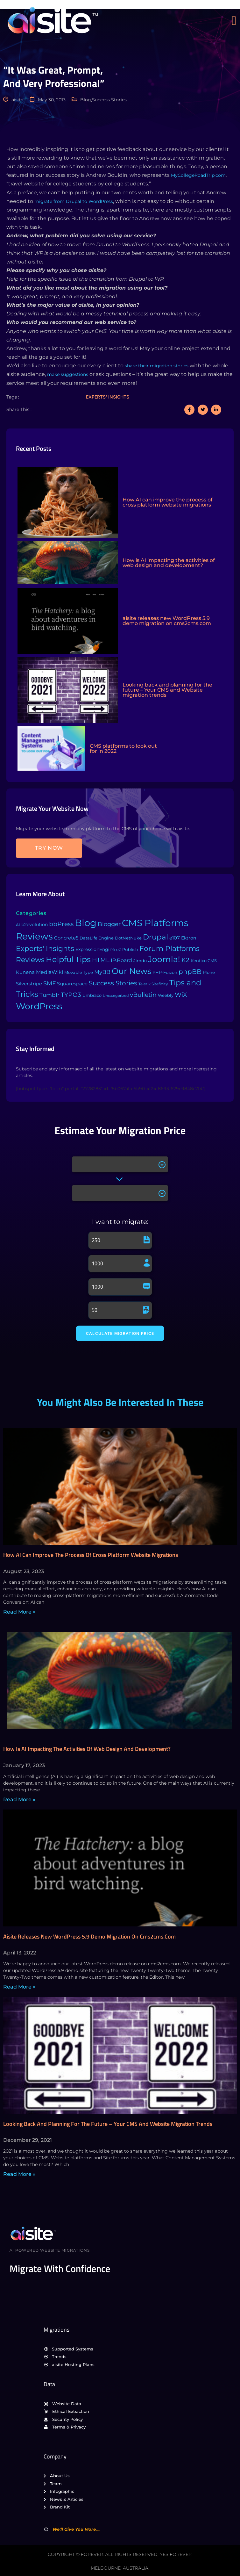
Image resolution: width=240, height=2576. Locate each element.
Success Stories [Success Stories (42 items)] (113, 983)
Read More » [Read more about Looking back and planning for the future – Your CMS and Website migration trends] (19, 2174)
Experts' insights (107, 396)
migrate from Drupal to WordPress (73, 201)
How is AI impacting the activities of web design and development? (87, 1749)
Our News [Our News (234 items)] (131, 971)
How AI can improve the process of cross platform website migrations (90, 1555)
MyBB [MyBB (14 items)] (102, 972)
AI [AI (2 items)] (18, 925)
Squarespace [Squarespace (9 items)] (72, 984)
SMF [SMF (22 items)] (49, 983)
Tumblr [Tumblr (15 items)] (49, 995)
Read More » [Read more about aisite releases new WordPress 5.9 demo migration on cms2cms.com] (19, 1987)
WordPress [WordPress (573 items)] (39, 1006)
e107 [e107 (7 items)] (174, 938)
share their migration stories (156, 366)
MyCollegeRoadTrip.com (198, 175)
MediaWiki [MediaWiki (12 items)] (49, 972)
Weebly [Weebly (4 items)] (165, 995)
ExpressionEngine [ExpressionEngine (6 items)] (95, 949)
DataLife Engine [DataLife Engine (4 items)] (97, 937)
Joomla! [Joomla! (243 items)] (164, 959)
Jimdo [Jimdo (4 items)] (140, 960)
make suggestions (67, 374)
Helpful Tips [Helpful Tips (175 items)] (68, 959)
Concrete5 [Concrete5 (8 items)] (66, 938)
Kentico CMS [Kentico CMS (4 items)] (204, 960)
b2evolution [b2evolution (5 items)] (34, 924)
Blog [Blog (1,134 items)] (85, 922)
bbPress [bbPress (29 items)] (61, 924)
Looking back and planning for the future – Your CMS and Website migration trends (107, 2123)
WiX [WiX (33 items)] (181, 994)
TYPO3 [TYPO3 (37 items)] (71, 994)
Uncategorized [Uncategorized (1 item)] (116, 996)
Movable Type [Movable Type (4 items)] (78, 972)
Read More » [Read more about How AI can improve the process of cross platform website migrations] (19, 1612)
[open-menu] (236, 20)
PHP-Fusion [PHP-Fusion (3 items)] (164, 972)
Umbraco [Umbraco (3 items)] (92, 995)
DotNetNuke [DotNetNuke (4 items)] (128, 937)
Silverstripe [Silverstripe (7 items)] (29, 984)
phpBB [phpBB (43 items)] (190, 971)
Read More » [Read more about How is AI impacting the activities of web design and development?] (19, 1799)
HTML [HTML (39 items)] (100, 960)
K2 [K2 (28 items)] (185, 960)
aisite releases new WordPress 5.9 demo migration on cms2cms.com (89, 1936)
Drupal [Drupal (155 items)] (155, 936)
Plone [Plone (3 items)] (209, 972)
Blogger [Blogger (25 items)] (109, 924)
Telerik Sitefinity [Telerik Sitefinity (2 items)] (153, 984)
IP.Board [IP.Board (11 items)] (121, 960)
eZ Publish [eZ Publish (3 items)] (127, 949)
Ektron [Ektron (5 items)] (188, 937)
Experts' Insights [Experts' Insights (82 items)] (45, 948)
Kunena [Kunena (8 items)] (25, 972)
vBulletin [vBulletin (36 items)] (143, 994)
